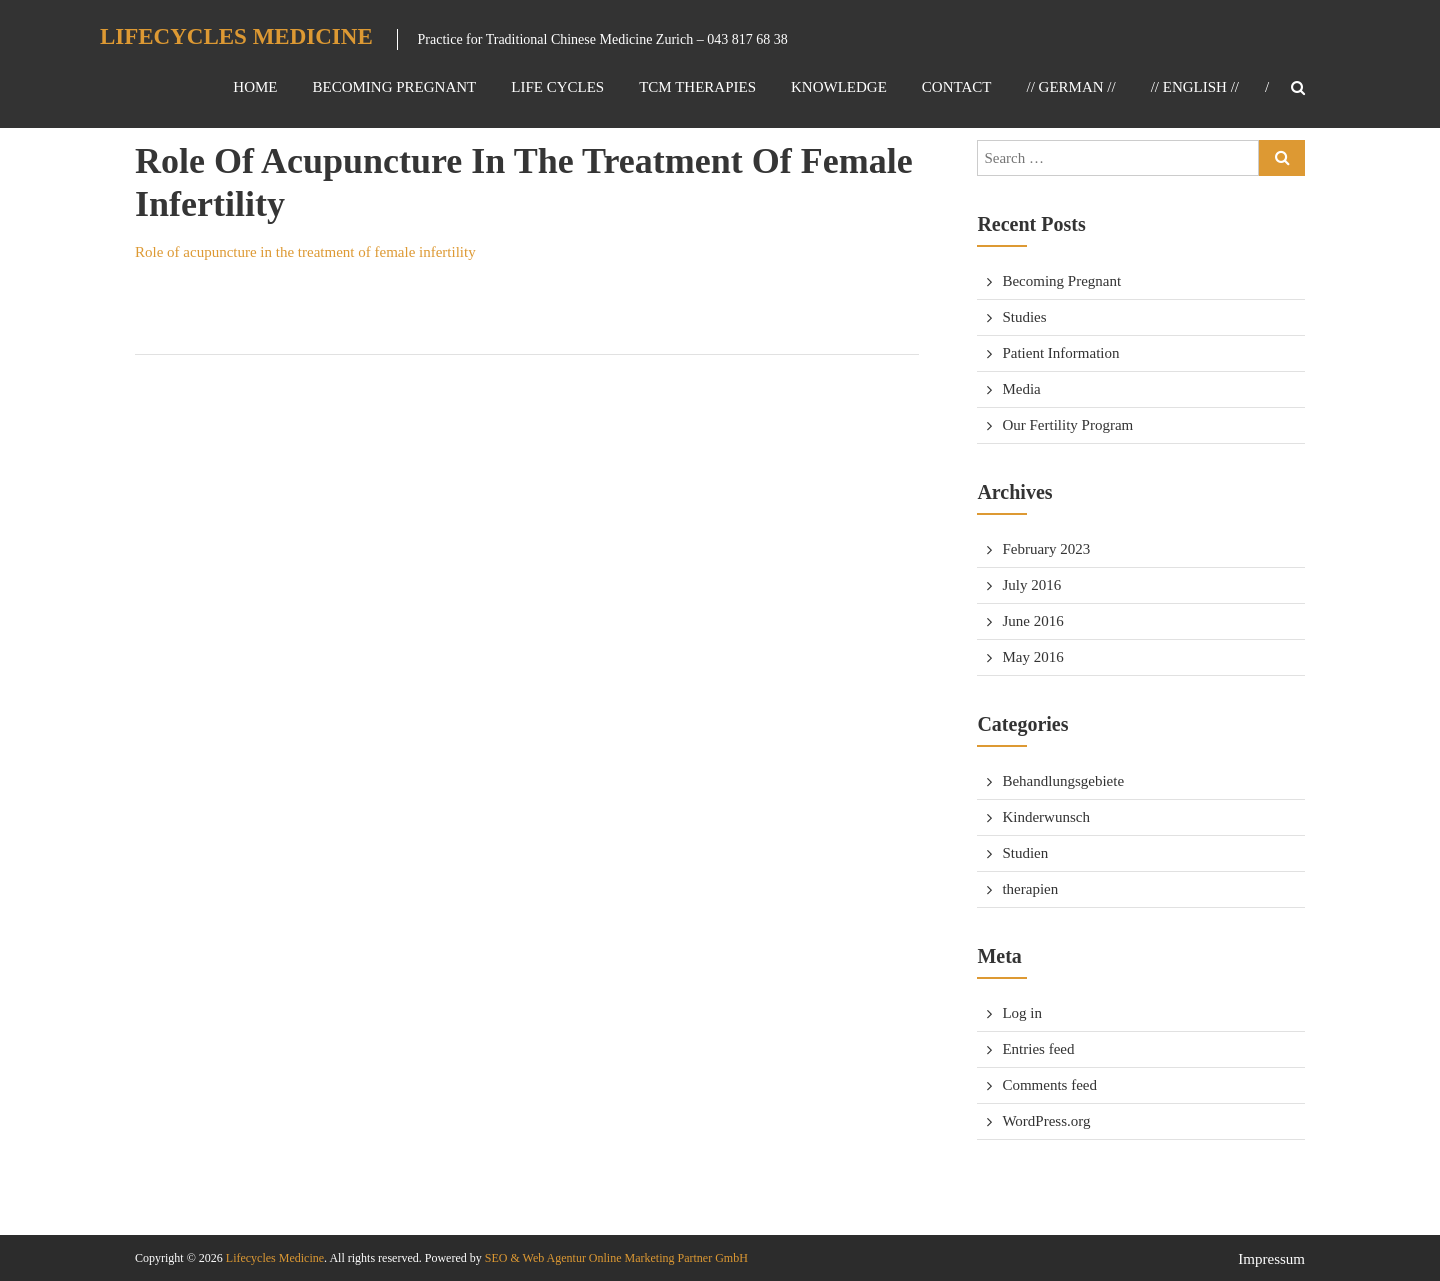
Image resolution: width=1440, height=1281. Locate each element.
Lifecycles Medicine (236, 36)
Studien (1025, 853)
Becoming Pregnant (394, 87)
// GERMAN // (1070, 87)
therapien (1030, 889)
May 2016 (1032, 657)
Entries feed (1038, 1049)
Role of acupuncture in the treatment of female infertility (305, 252)
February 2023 (1046, 549)
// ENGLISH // (1195, 87)
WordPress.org (1046, 1121)
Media (1021, 389)
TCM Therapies (697, 87)
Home (255, 87)
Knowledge (839, 87)
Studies (1024, 317)
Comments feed (1049, 1085)
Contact (957, 87)
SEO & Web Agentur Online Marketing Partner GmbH (615, 1258)
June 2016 (1032, 621)
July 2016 (1031, 585)
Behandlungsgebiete (1063, 781)
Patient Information (1060, 353)
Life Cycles (557, 87)
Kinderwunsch (1045, 817)
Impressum (1271, 1259)
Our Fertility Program (1067, 425)
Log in (1022, 1013)
